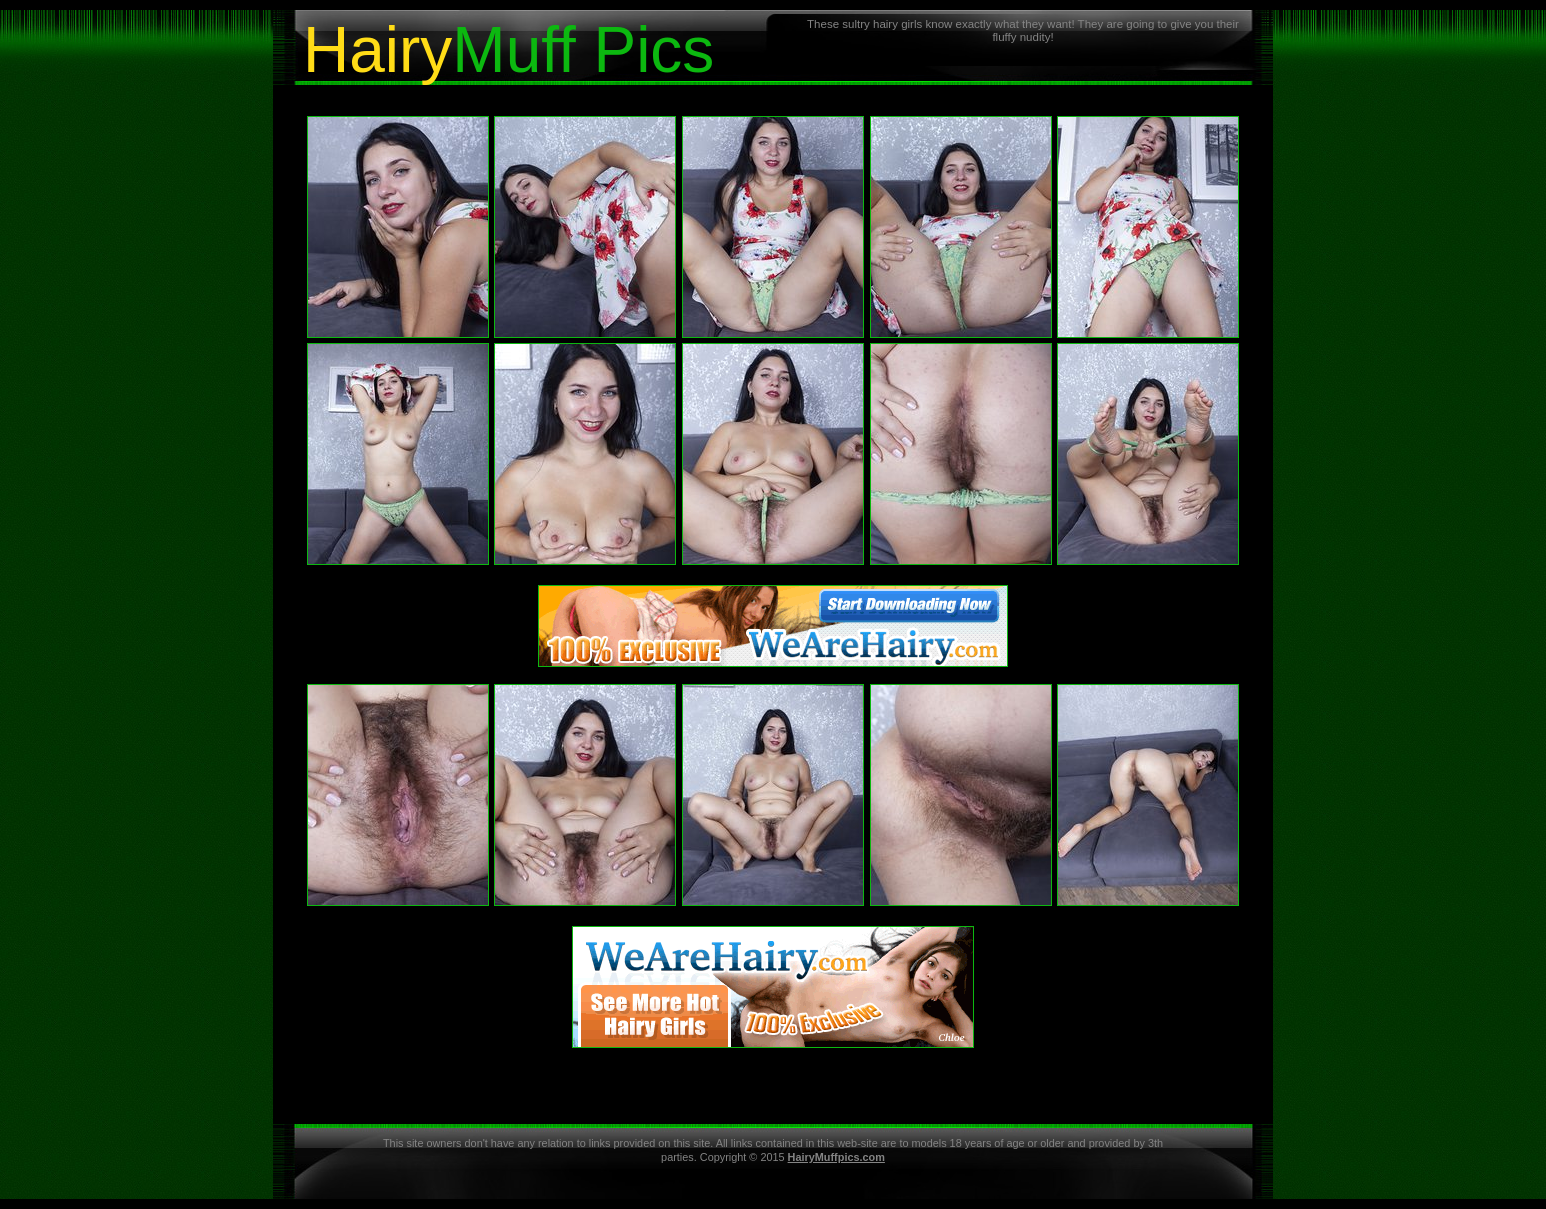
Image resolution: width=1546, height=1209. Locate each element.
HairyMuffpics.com (836, 1157)
